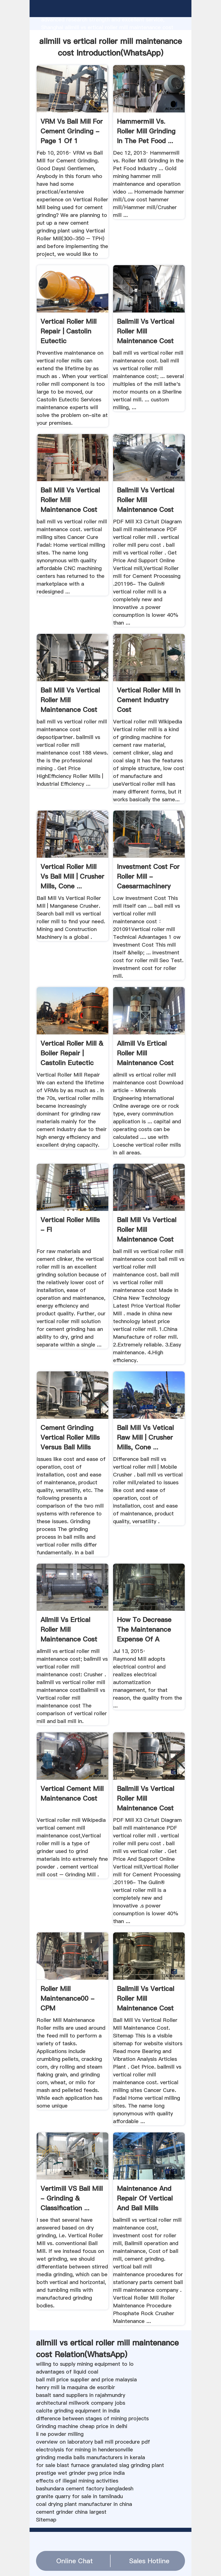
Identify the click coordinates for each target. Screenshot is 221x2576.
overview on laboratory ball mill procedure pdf (93, 2441)
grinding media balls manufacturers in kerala (90, 2457)
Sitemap (46, 2519)
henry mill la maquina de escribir (75, 2387)
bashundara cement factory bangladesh (84, 2488)
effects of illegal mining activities (77, 2480)
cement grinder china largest (71, 2511)
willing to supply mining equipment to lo (85, 2364)
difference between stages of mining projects (92, 2418)
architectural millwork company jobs (80, 2402)
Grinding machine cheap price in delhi (81, 2426)
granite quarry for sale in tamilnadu (79, 2496)
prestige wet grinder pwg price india (80, 2473)
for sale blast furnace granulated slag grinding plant (100, 2465)
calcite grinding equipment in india (78, 2410)
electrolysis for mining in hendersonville (84, 2449)
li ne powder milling (60, 2434)
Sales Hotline (149, 2560)
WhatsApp (142, 52)
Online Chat (74, 2560)
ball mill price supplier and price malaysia (86, 2379)
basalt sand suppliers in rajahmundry (80, 2395)
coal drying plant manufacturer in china (84, 2504)
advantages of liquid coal (67, 2371)
